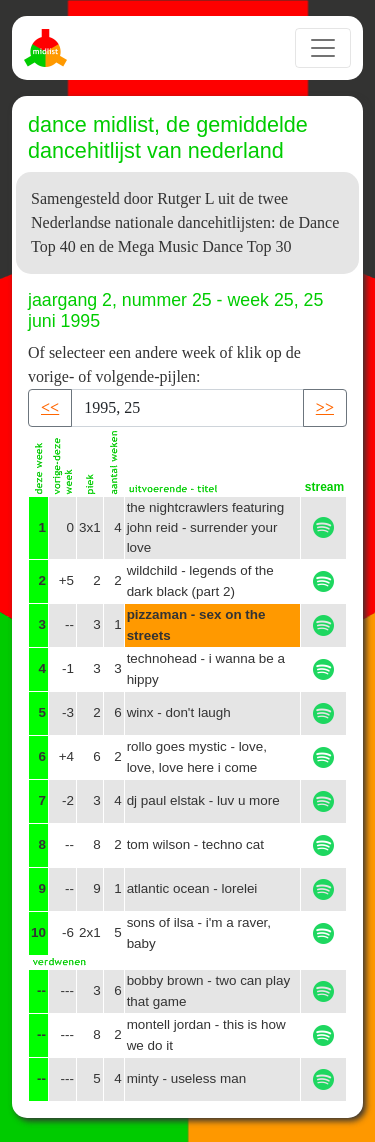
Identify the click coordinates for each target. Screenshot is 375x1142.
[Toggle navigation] (323, 48)
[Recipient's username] (187, 408)
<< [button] (50, 407)
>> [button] (325, 407)
